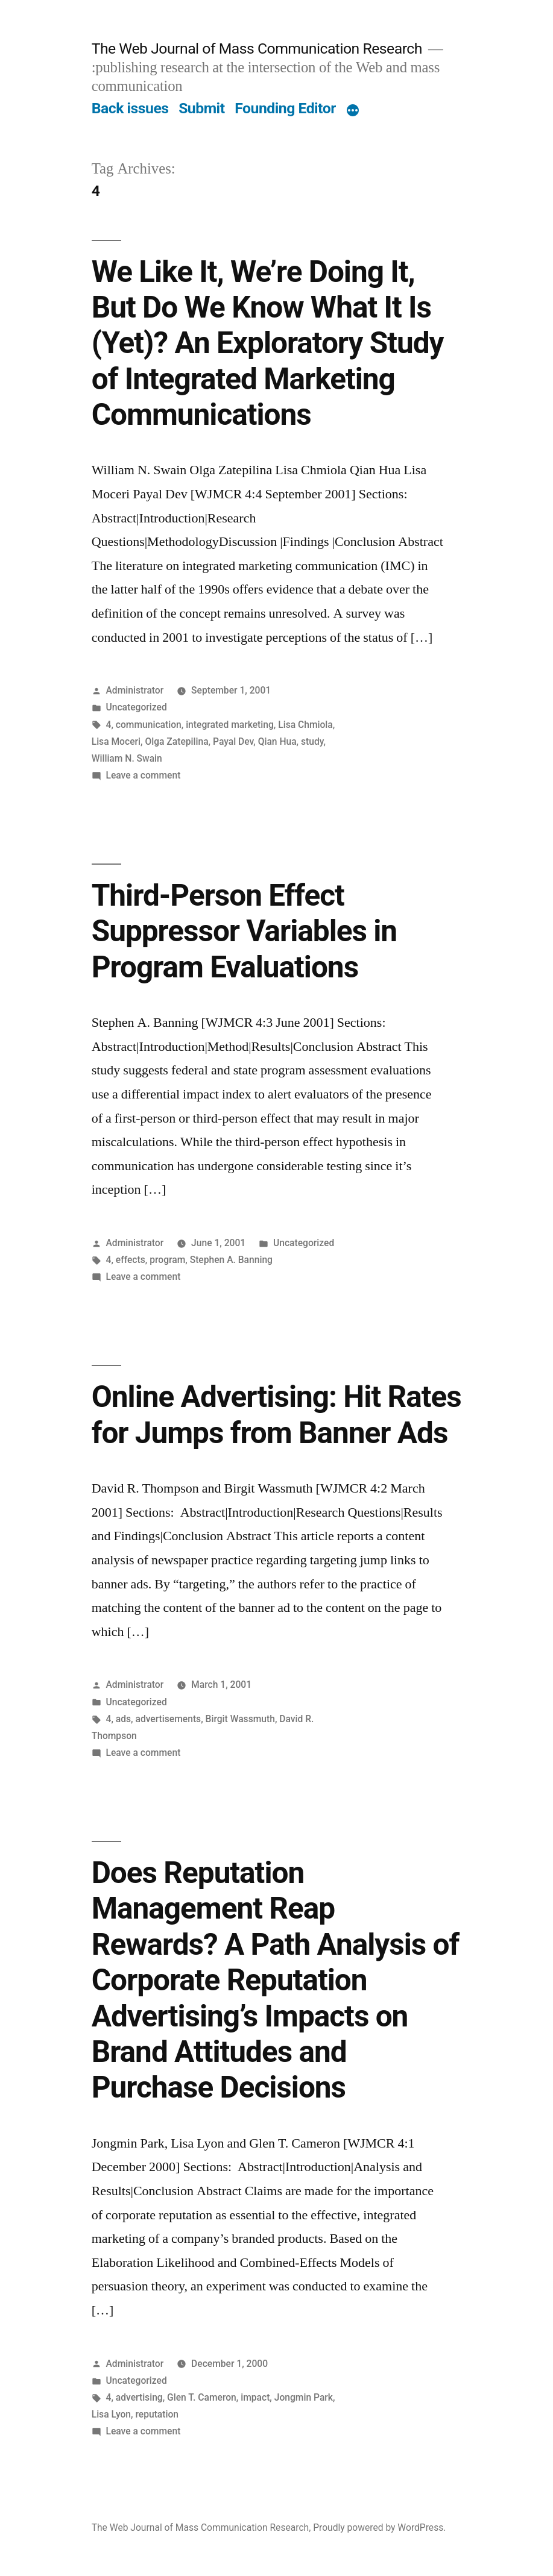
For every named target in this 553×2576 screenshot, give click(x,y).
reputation (157, 2414)
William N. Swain (127, 758)
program (167, 1259)
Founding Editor (285, 108)
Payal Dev (233, 741)
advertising (139, 2397)
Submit (201, 108)
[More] (353, 111)
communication (149, 724)
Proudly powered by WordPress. (379, 2527)
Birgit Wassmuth (240, 1719)
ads (123, 1719)
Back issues (130, 108)
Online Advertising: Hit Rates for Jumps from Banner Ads (276, 1414)
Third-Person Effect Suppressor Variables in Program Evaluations (244, 931)
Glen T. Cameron (201, 2397)
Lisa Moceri (116, 741)
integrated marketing (230, 724)
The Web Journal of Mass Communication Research (257, 48)
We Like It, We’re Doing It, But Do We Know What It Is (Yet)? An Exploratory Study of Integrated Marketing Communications (268, 343)
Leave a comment (143, 775)
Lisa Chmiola (305, 724)
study (312, 741)
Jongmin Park (303, 2397)
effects (130, 1259)
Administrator (135, 690)
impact (255, 2397)
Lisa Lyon (111, 2414)
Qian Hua (277, 741)
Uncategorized (136, 707)
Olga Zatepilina (176, 741)
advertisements (168, 1719)
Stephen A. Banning (231, 1259)
